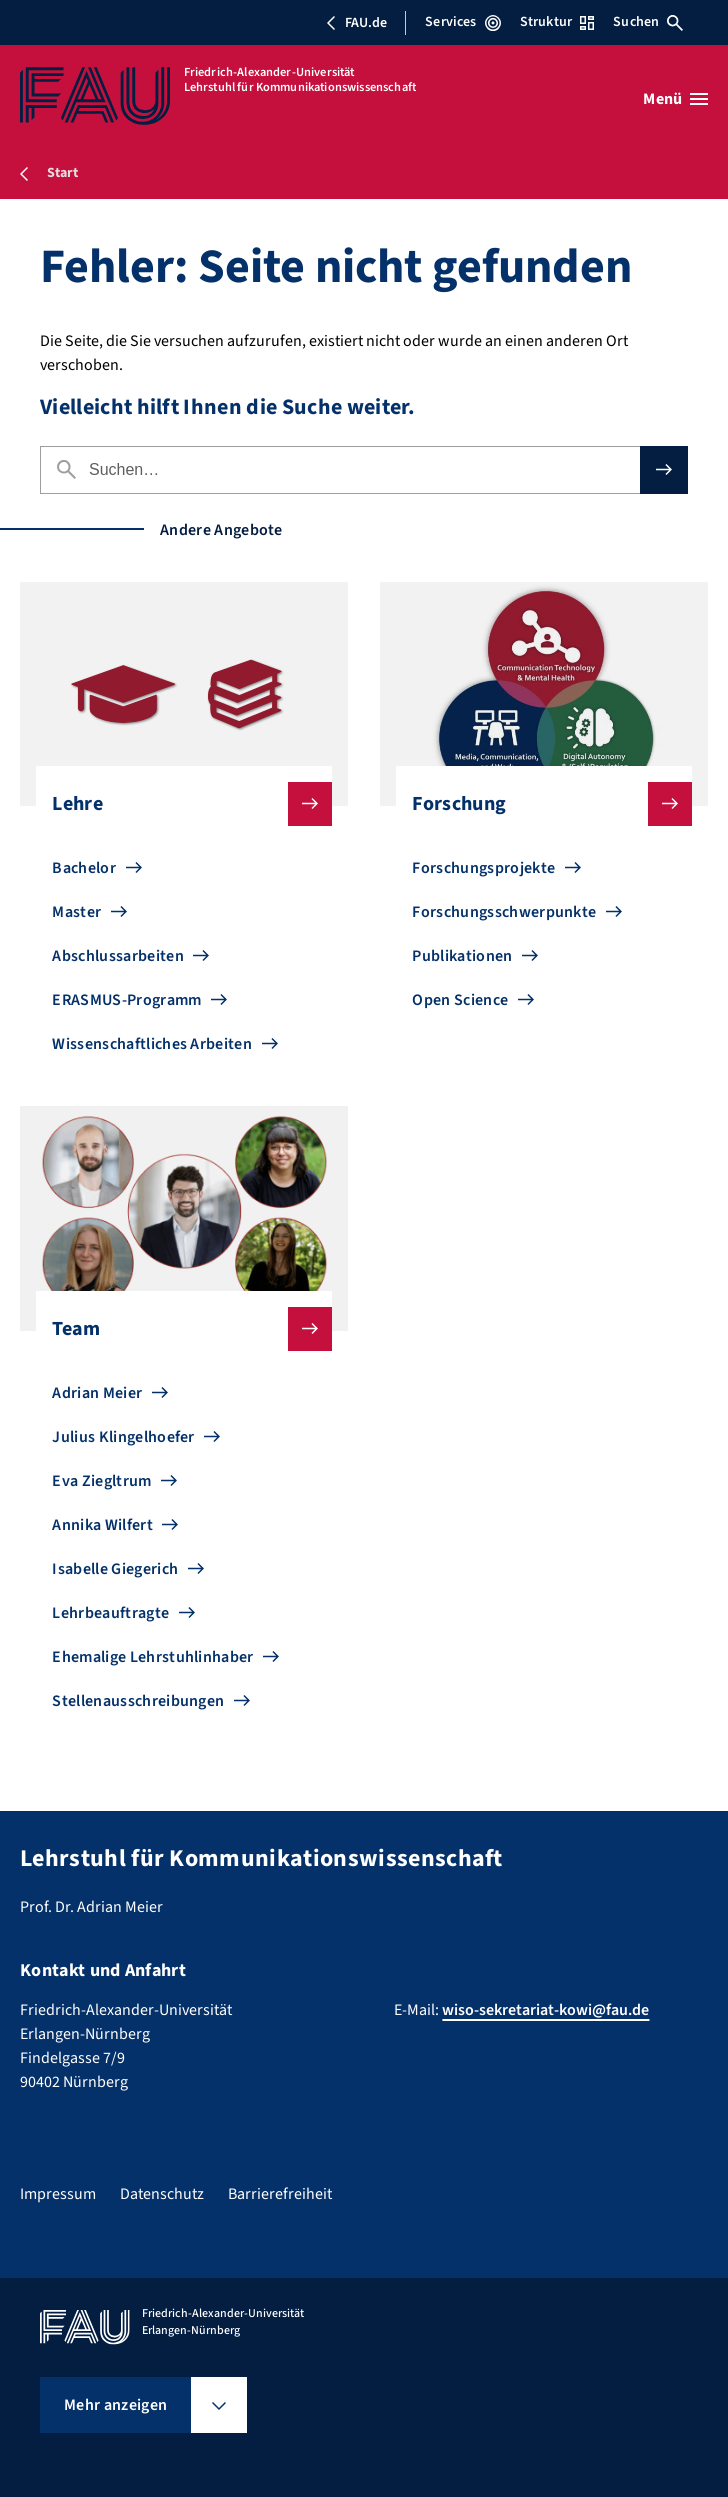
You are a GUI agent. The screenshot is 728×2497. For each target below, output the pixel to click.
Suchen (648, 22)
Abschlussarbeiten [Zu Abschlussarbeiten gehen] (117, 956)
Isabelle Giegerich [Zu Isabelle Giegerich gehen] (115, 1569)
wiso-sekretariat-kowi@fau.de (545, 2010)
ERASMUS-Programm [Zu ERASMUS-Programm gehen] (126, 1000)
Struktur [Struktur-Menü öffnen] (557, 22)
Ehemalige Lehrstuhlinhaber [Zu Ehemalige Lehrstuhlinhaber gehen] (152, 1657)
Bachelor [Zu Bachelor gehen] (84, 868)
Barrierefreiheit (280, 2194)
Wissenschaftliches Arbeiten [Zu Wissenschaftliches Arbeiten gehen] (152, 1044)
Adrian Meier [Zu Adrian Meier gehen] (97, 1393)
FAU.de (356, 23)
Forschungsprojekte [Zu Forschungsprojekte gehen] (483, 868)
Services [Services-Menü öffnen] (462, 22)
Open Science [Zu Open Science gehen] (460, 1000)
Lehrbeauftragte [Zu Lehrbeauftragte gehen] (110, 1613)
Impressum (58, 2194)
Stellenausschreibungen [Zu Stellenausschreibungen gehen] (138, 1701)
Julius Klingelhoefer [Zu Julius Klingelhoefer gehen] (123, 1437)
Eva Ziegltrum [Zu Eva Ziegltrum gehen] (101, 1481)
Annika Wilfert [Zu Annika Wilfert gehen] (102, 1525)
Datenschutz (162, 2194)
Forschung (535, 804)
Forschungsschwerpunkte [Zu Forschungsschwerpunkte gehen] (504, 912)
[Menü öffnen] (675, 99)
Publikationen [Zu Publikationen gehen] (462, 956)
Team (175, 1329)
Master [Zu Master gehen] (76, 912)
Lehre (175, 804)
